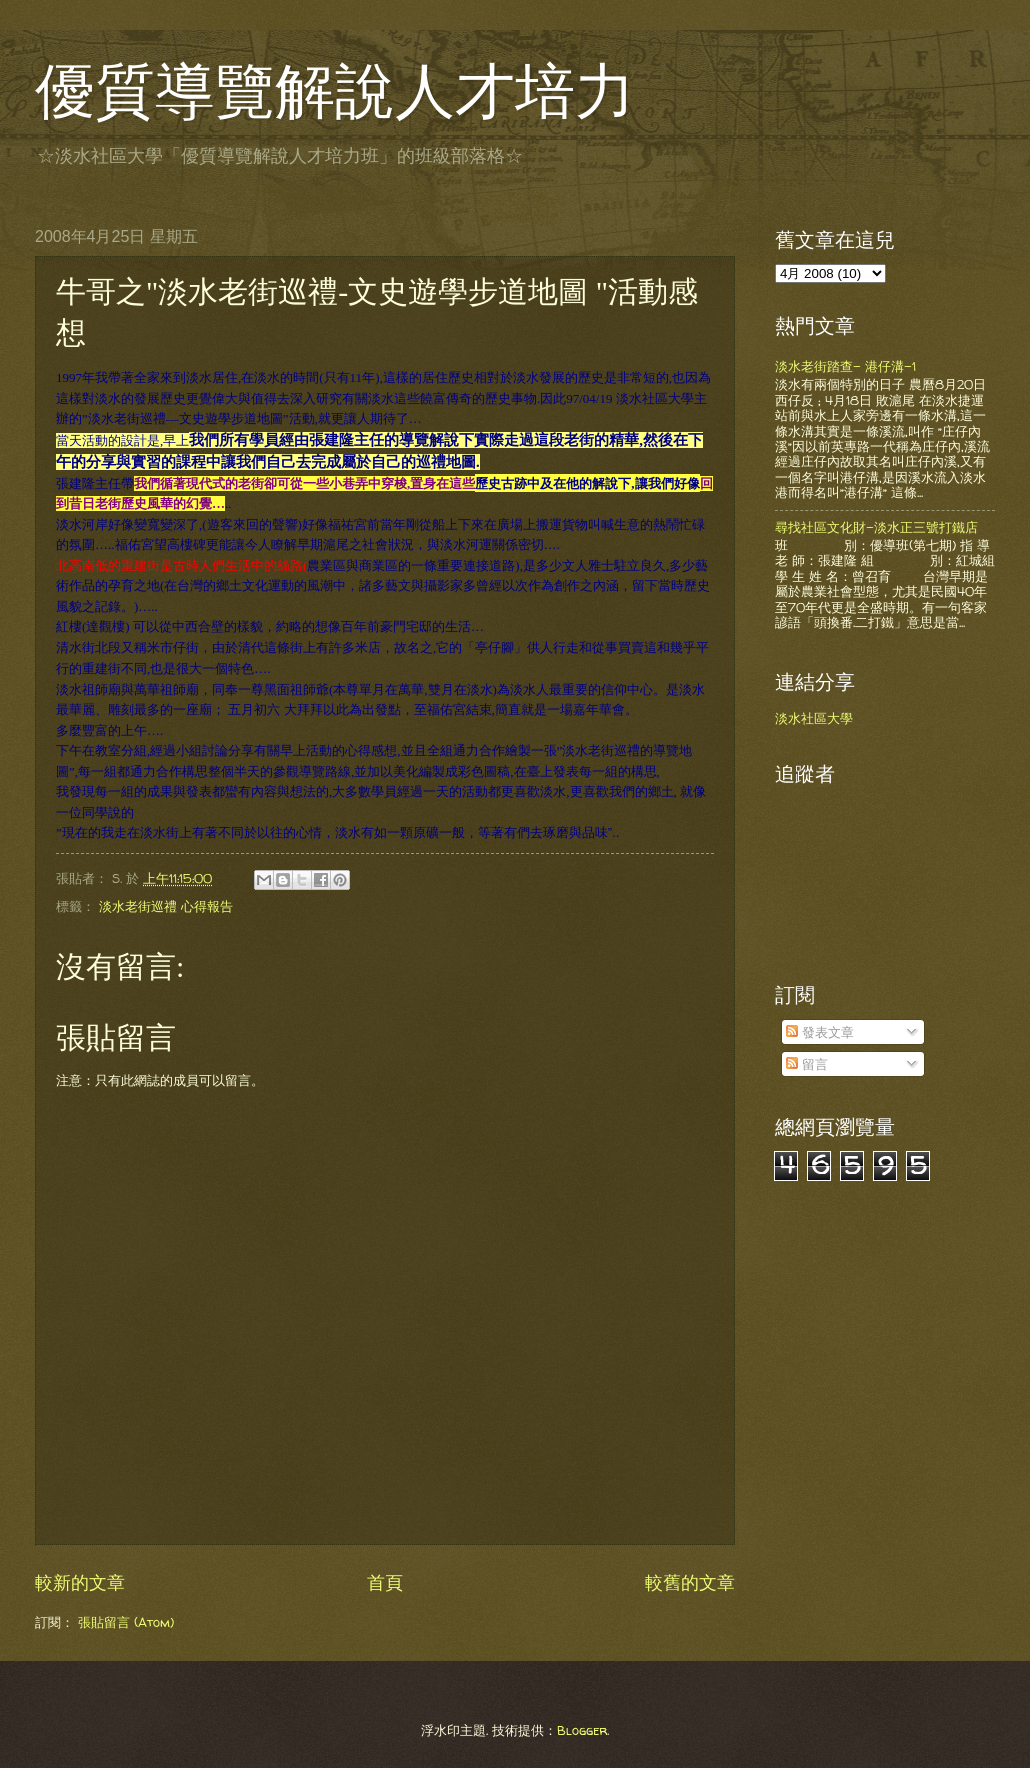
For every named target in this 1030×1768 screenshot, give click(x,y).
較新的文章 (80, 1581)
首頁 (385, 1581)
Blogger (582, 1729)
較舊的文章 (690, 1581)
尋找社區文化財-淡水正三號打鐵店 (876, 527)
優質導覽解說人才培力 (335, 92)
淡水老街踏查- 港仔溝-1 (845, 366)
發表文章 (820, 1032)
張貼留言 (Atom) (126, 1621)
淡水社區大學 (814, 718)
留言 (807, 1064)
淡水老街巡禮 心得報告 (166, 905)
